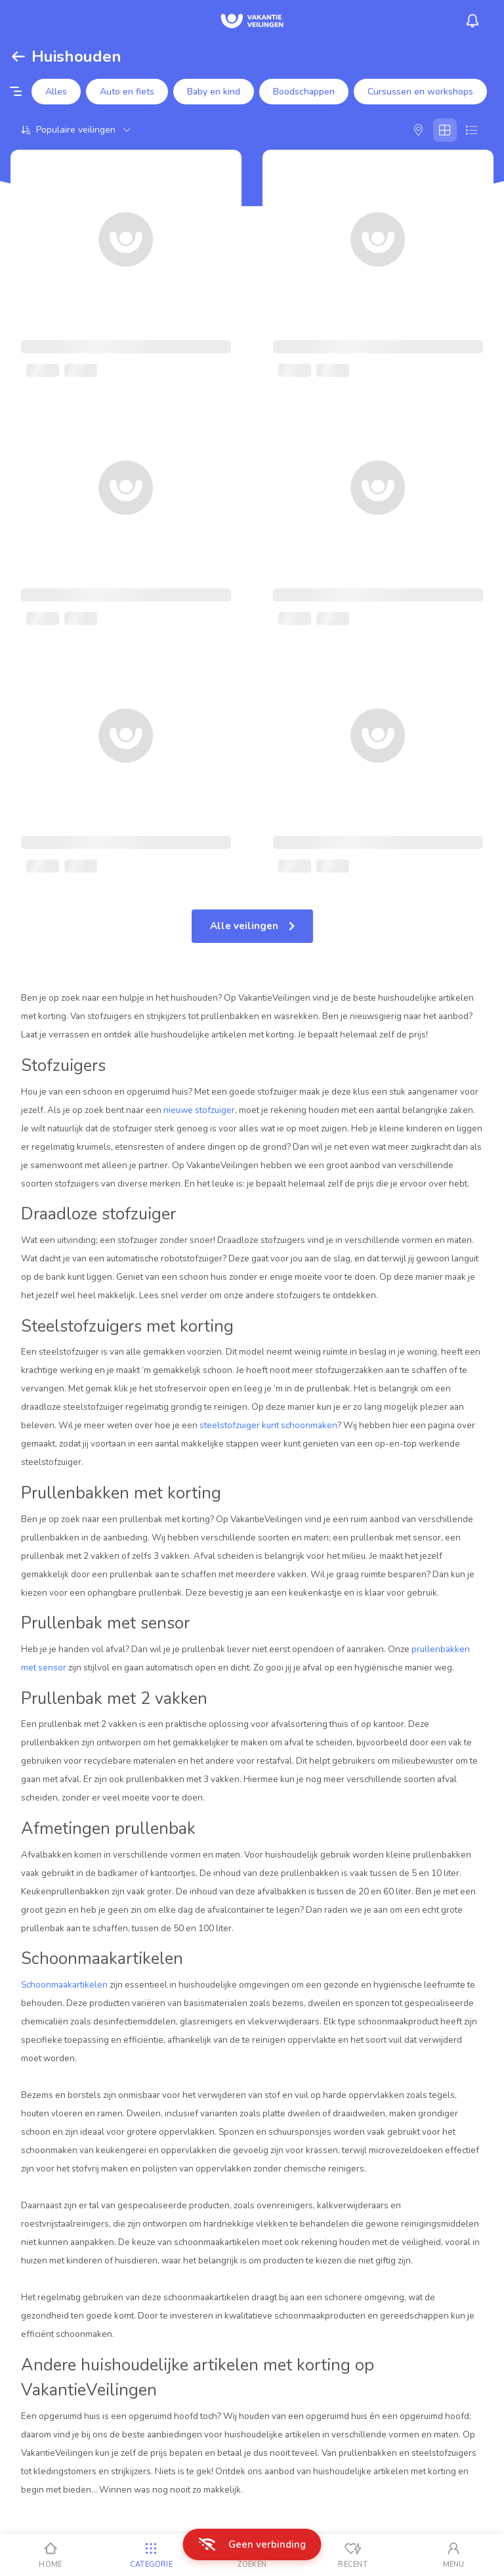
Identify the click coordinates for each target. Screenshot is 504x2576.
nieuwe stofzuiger (199, 1110)
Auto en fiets (127, 91)
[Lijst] (471, 130)
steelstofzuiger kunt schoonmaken (268, 1425)
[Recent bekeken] (353, 2555)
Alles (56, 91)
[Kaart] (418, 130)
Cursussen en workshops (420, 91)
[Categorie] (151, 2555)
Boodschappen (304, 91)
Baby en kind (213, 91)
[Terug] (18, 56)
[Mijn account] (453, 2555)
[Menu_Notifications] (472, 21)
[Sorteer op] (76, 130)
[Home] (50, 2555)
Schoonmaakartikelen (64, 1984)
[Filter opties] (16, 92)
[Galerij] (445, 130)
